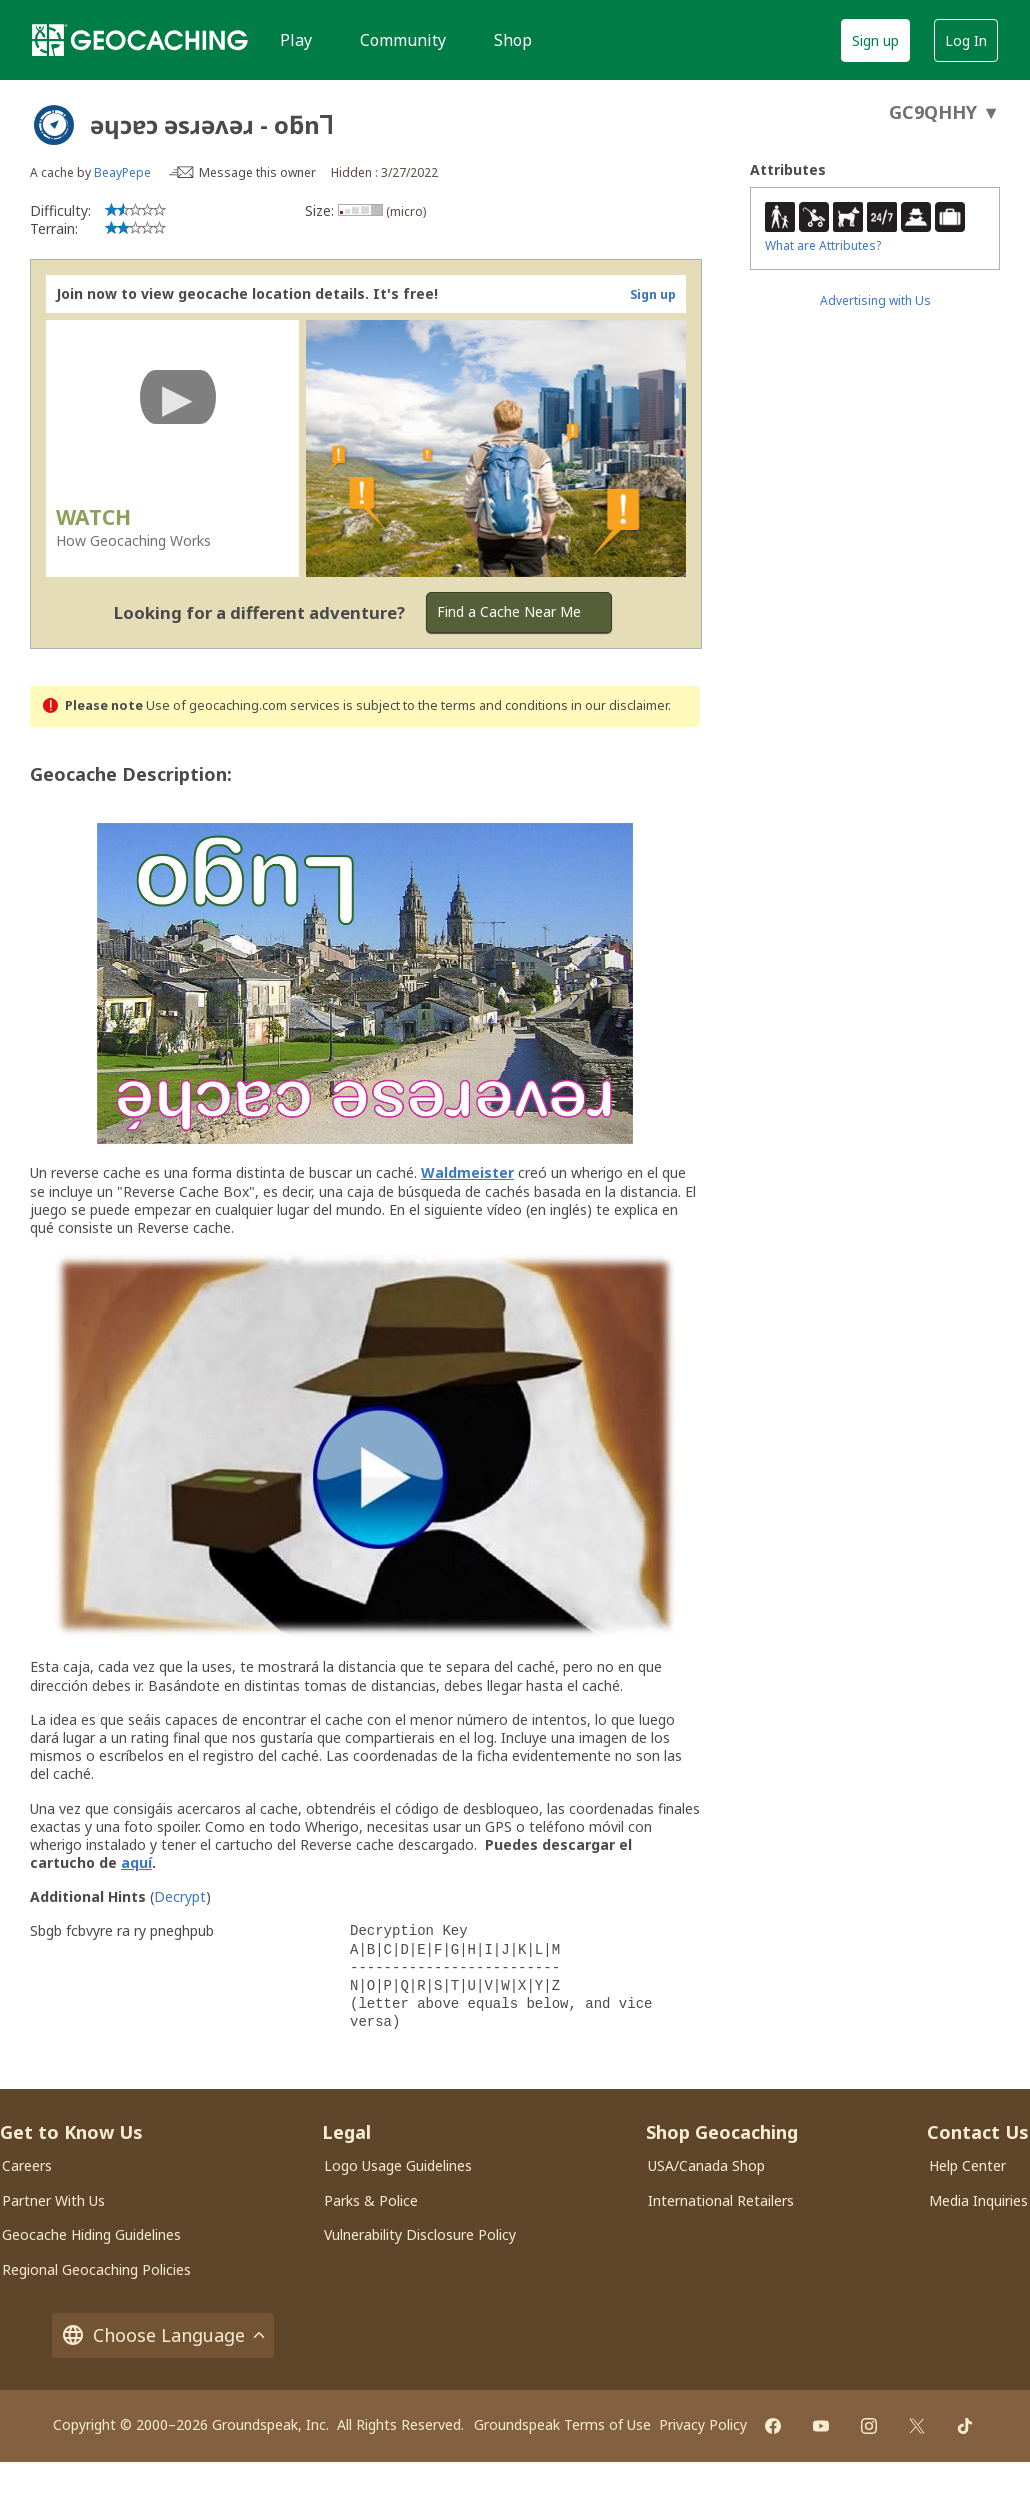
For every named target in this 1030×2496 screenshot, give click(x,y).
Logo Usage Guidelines (398, 2165)
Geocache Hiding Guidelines (91, 2234)
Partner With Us (53, 2200)
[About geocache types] (54, 125)
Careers (27, 2165)
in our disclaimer (619, 705)
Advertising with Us (875, 300)
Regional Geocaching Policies (96, 2269)
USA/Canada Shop (706, 2165)
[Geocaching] (140, 40)
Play (296, 40)
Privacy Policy (703, 2424)
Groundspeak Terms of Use (562, 2424)
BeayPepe (122, 172)
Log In (966, 40)
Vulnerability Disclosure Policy (420, 2234)
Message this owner (257, 172)
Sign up (875, 40)
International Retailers (721, 2200)
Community (403, 40)
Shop (513, 40)
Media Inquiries (978, 2200)
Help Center (967, 2165)
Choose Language (163, 2335)
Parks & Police (371, 2200)
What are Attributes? (823, 245)
